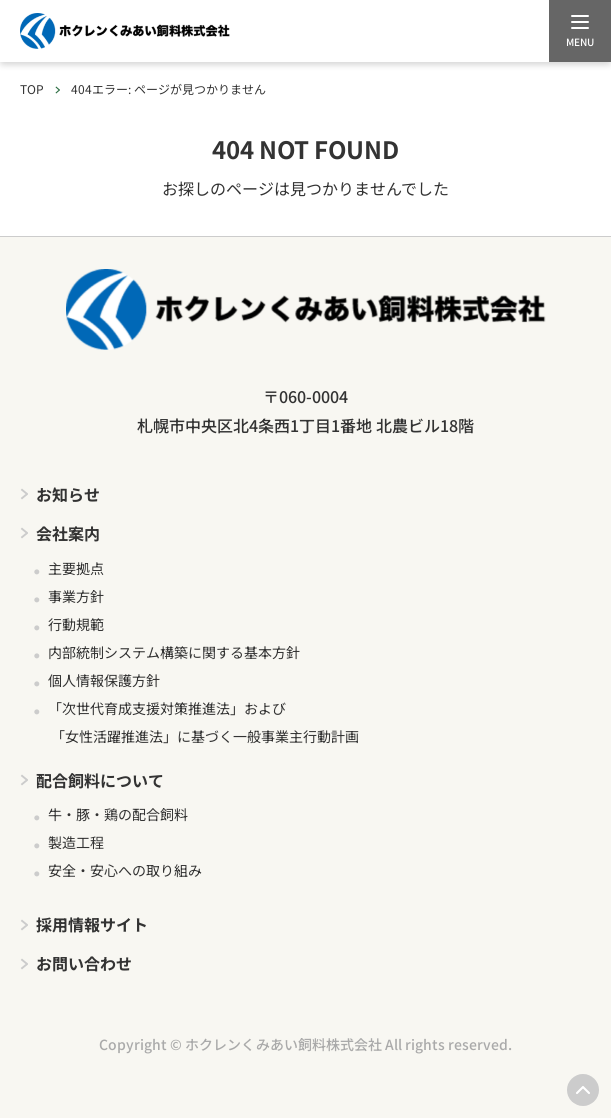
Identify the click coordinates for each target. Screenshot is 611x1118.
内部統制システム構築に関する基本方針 (174, 652)
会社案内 (68, 533)
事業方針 (76, 596)
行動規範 (76, 624)
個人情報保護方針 (104, 680)
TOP (32, 88)
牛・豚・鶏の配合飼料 (118, 814)
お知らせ (68, 494)
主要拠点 (76, 568)
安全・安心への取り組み (125, 870)
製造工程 (76, 842)
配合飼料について (100, 780)
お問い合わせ (84, 963)
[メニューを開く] (580, 31)
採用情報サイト (92, 924)
